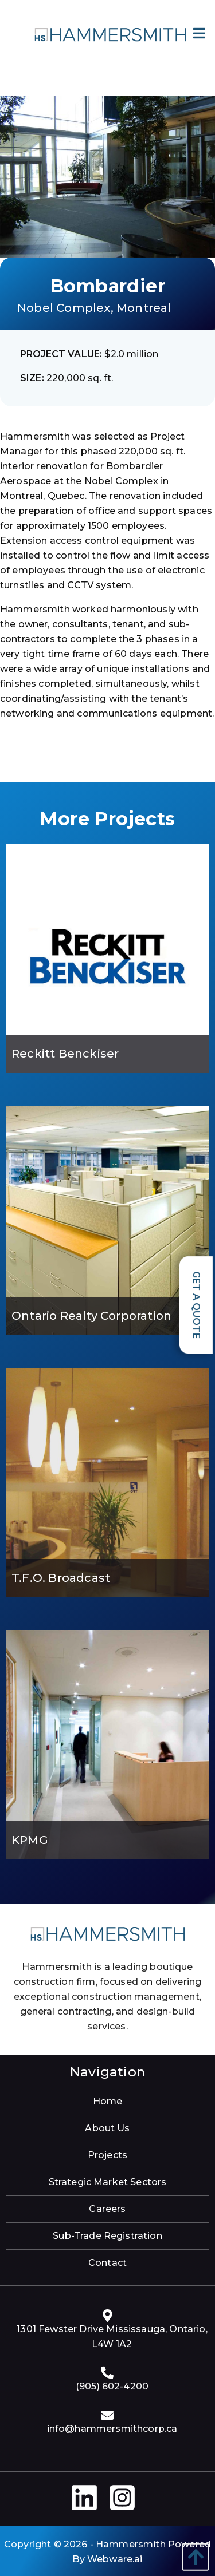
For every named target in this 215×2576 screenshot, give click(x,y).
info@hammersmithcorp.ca (112, 2428)
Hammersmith (131, 2544)
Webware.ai (115, 2559)
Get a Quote (196, 1305)
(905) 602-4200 (112, 2386)
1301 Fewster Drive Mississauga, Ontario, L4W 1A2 (112, 2336)
